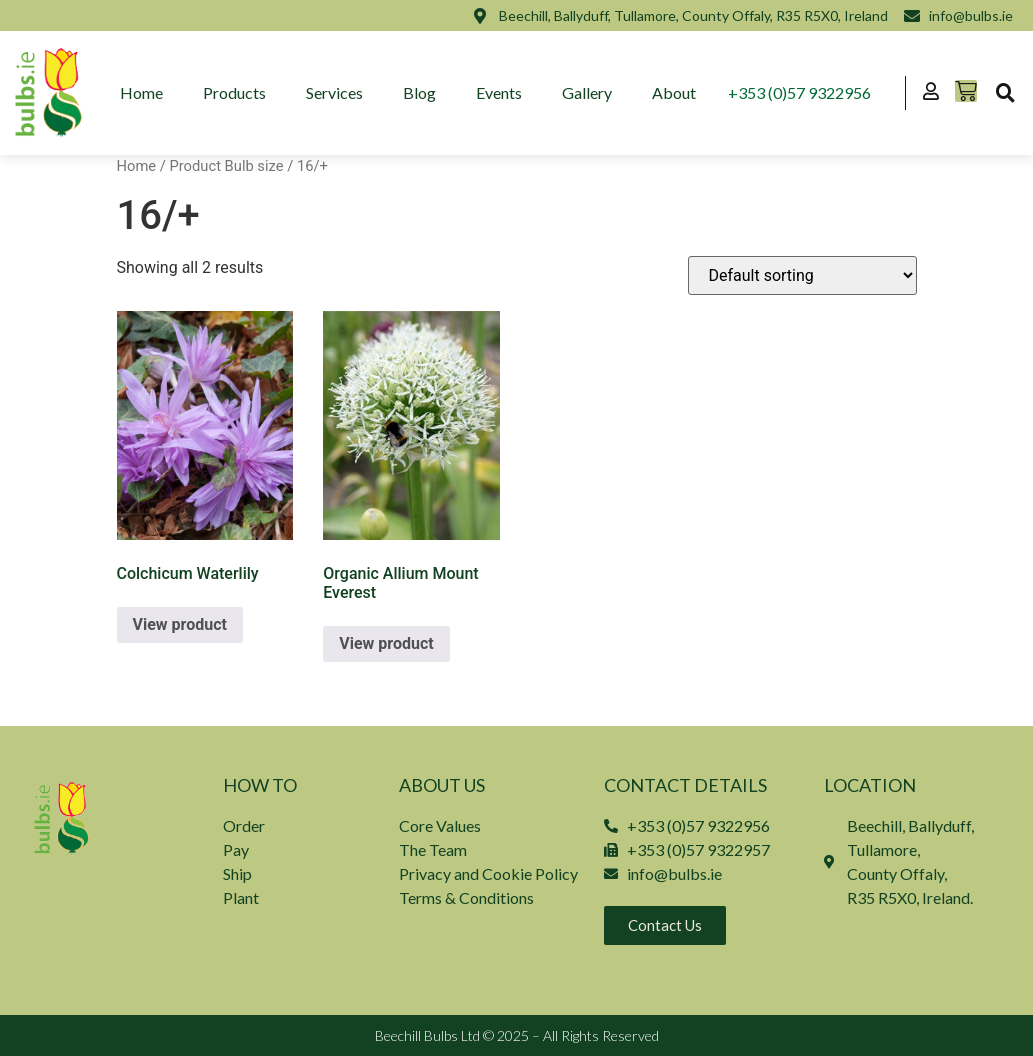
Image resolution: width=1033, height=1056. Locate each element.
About (674, 92)
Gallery (587, 92)
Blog (419, 92)
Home (141, 92)
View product (180, 624)
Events (499, 92)
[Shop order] (802, 275)
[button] (1005, 93)
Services (334, 92)
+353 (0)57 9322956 (799, 92)
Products (234, 92)
